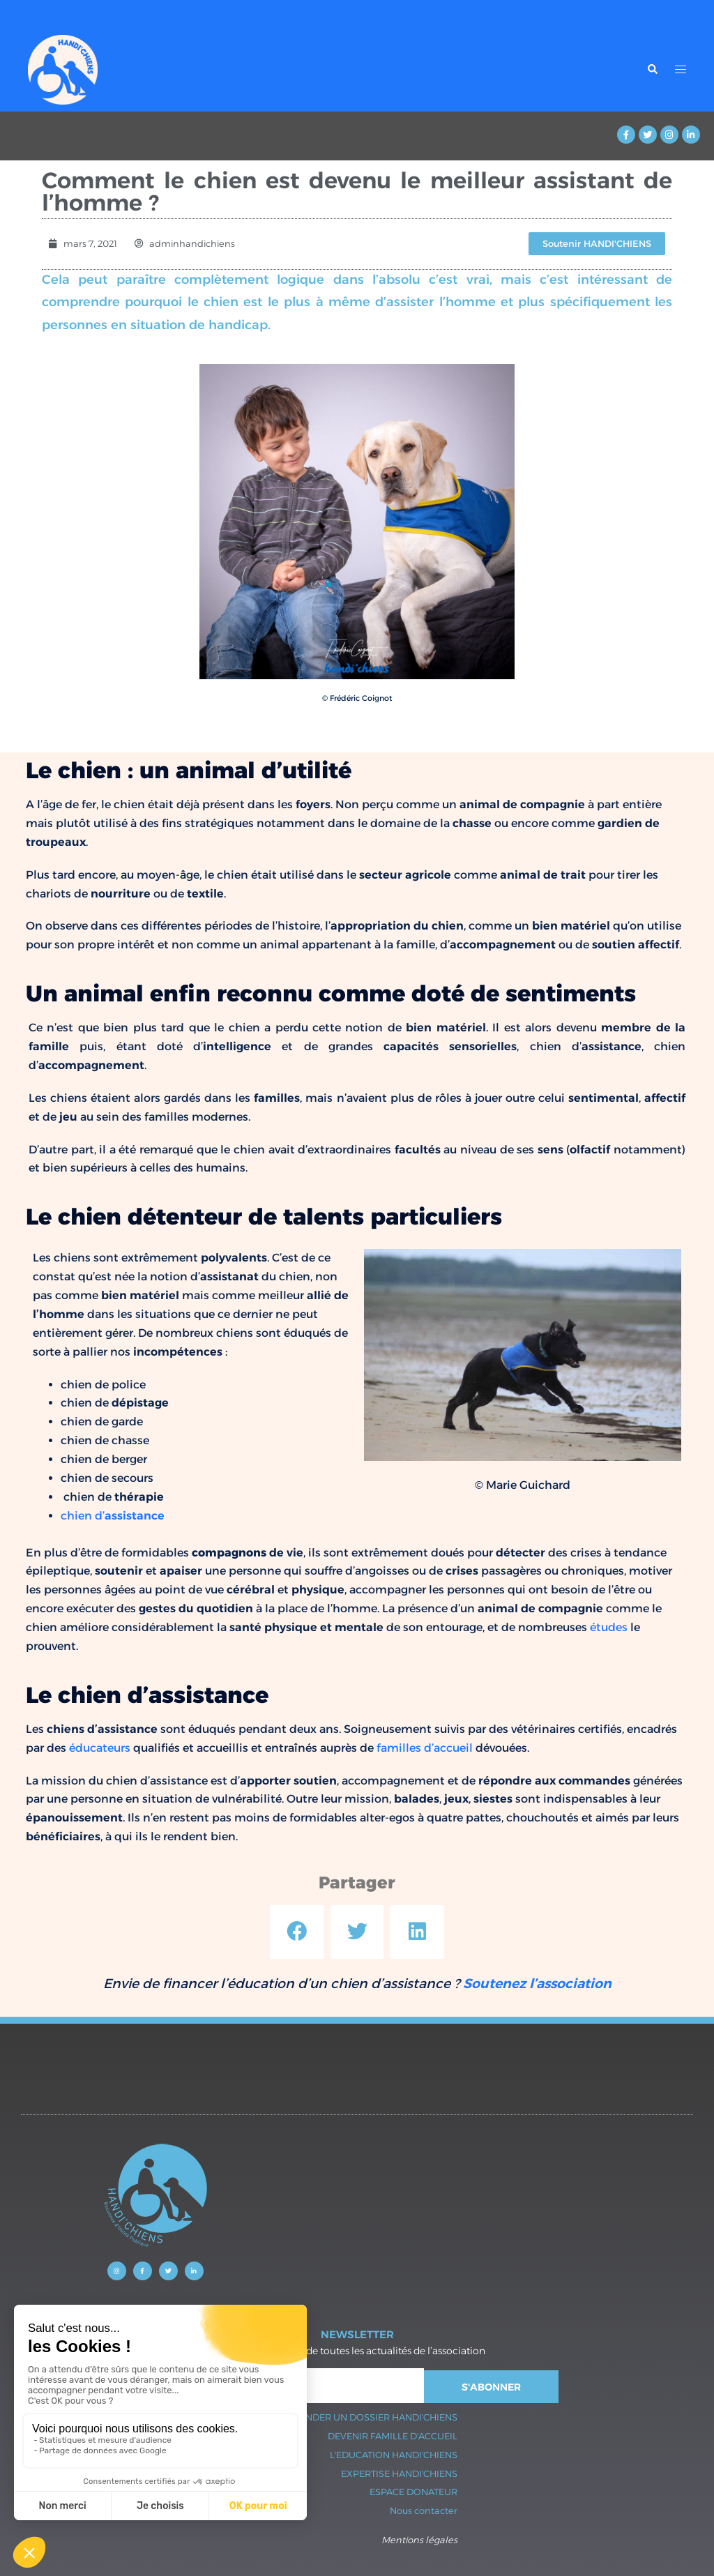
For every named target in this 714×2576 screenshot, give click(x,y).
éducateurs (99, 1748)
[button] (297, 1932)
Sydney (310, 2380)
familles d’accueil (425, 1748)
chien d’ (113, 1515)
